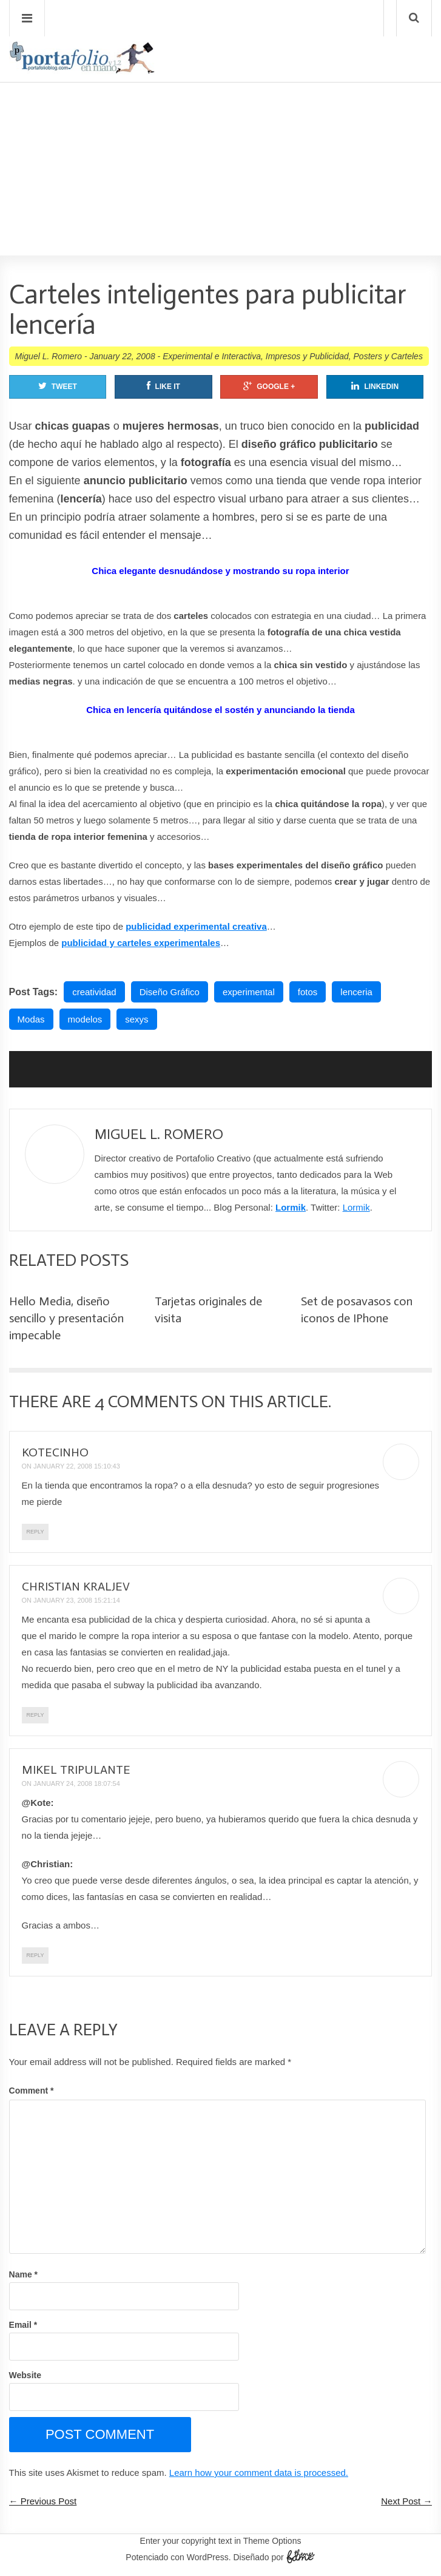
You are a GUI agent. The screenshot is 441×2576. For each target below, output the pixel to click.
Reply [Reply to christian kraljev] (35, 1715)
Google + (269, 386)
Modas (31, 1019)
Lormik (290, 1207)
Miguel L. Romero (48, 356)
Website (25, 2375)
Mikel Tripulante (76, 1769)
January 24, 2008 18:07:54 (76, 1783)
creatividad (94, 992)
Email (23, 2325)
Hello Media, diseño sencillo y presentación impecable (66, 1318)
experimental (249, 992)
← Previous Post (43, 2501)
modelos (85, 1019)
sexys (136, 1019)
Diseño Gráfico (170, 992)
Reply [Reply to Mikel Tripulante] (35, 1955)
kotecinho (55, 1452)
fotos (308, 992)
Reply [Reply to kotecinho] (35, 1532)
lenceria (356, 992)
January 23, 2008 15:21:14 (76, 1600)
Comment (31, 2090)
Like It (163, 386)
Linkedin (375, 386)
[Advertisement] (220, 134)
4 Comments (146, 1401)
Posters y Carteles (388, 356)
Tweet (57, 386)
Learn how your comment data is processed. (258, 2472)
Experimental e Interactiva (212, 356)
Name (23, 2274)
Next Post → (406, 2501)
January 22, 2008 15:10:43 (76, 1466)
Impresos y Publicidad (307, 356)
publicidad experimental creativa (196, 926)
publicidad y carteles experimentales (140, 943)
